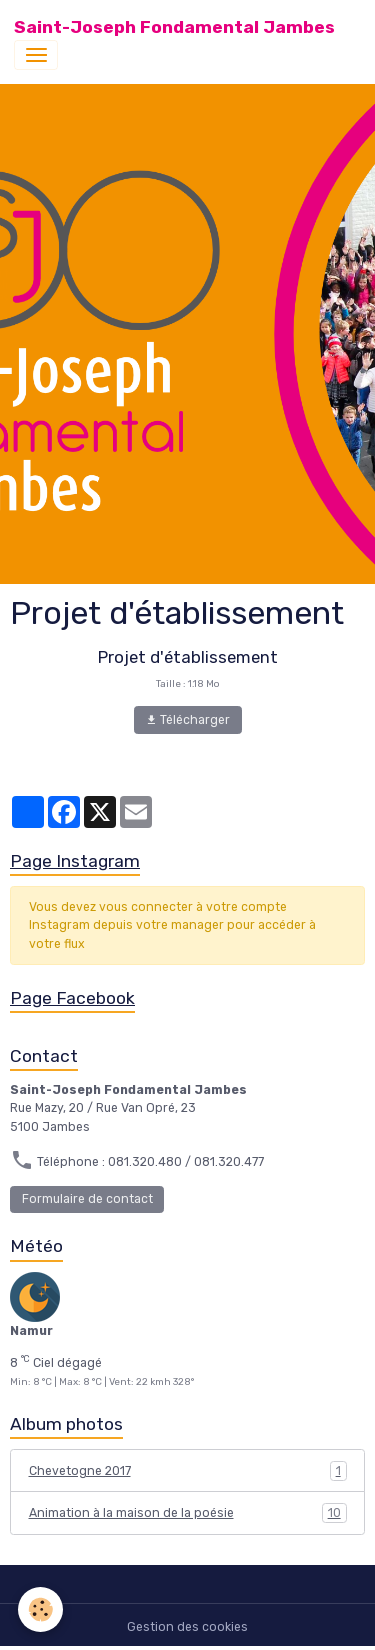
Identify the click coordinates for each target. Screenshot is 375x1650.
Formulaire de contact (87, 1199)
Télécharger (187, 720)
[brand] (174, 27)
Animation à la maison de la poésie (188, 1513)
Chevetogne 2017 (188, 1471)
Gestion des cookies (187, 1627)
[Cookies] (40, 1609)
